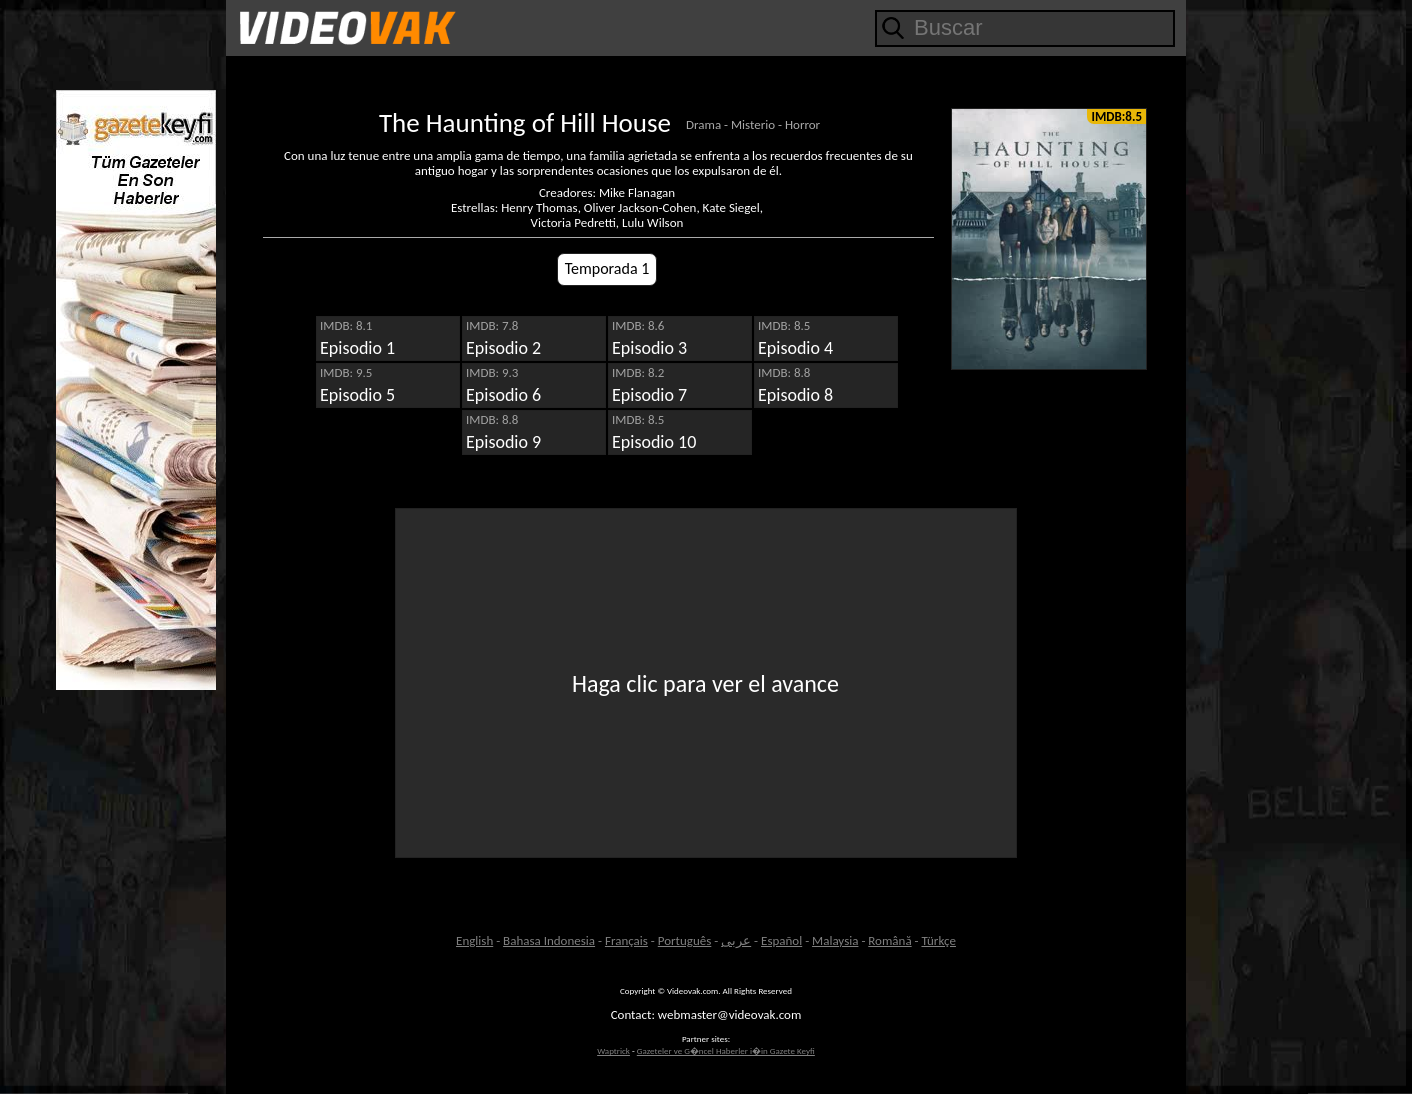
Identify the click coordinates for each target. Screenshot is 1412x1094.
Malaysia (835, 940)
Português (685, 940)
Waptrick (613, 1050)
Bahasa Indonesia (549, 940)
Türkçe (938, 940)
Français (626, 940)
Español (781, 940)
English (474, 940)
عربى (736, 940)
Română (889, 940)
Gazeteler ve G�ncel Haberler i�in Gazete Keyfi (726, 1050)
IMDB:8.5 (1116, 116)
